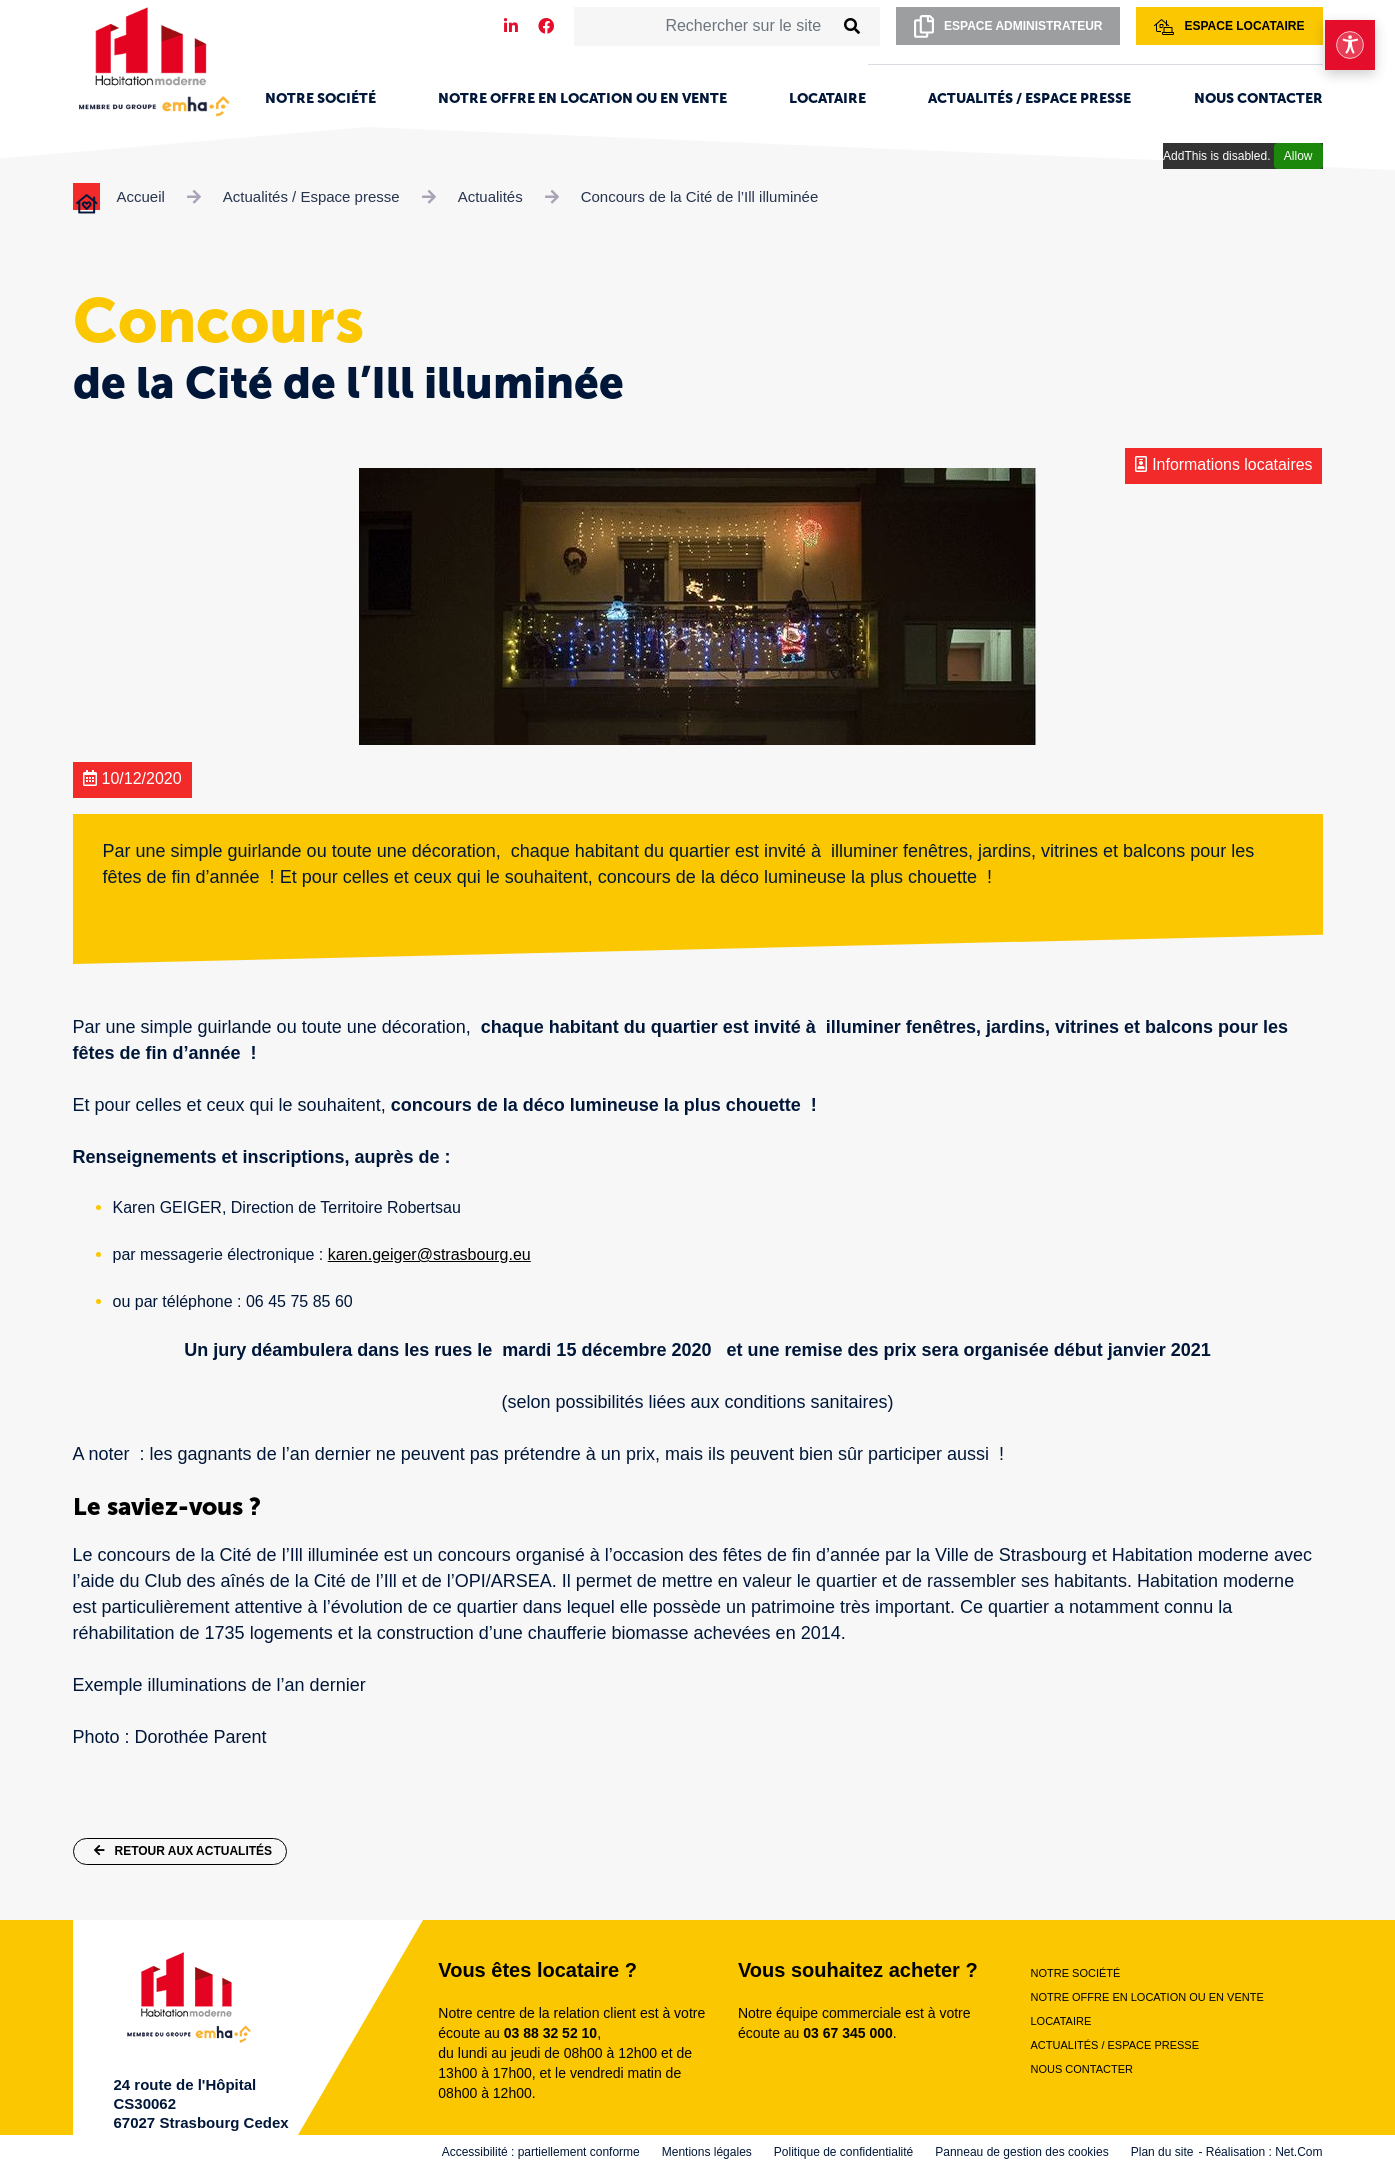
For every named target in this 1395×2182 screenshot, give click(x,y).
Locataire (827, 98)
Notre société (320, 98)
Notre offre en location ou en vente (582, 98)
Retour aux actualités (183, 1851)
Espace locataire (1229, 27)
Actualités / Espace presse (1029, 98)
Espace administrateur (1008, 26)
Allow (1298, 156)
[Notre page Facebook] (546, 26)
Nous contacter (1258, 98)
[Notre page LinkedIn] (511, 26)
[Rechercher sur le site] (704, 26)
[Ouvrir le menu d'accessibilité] (1350, 45)
